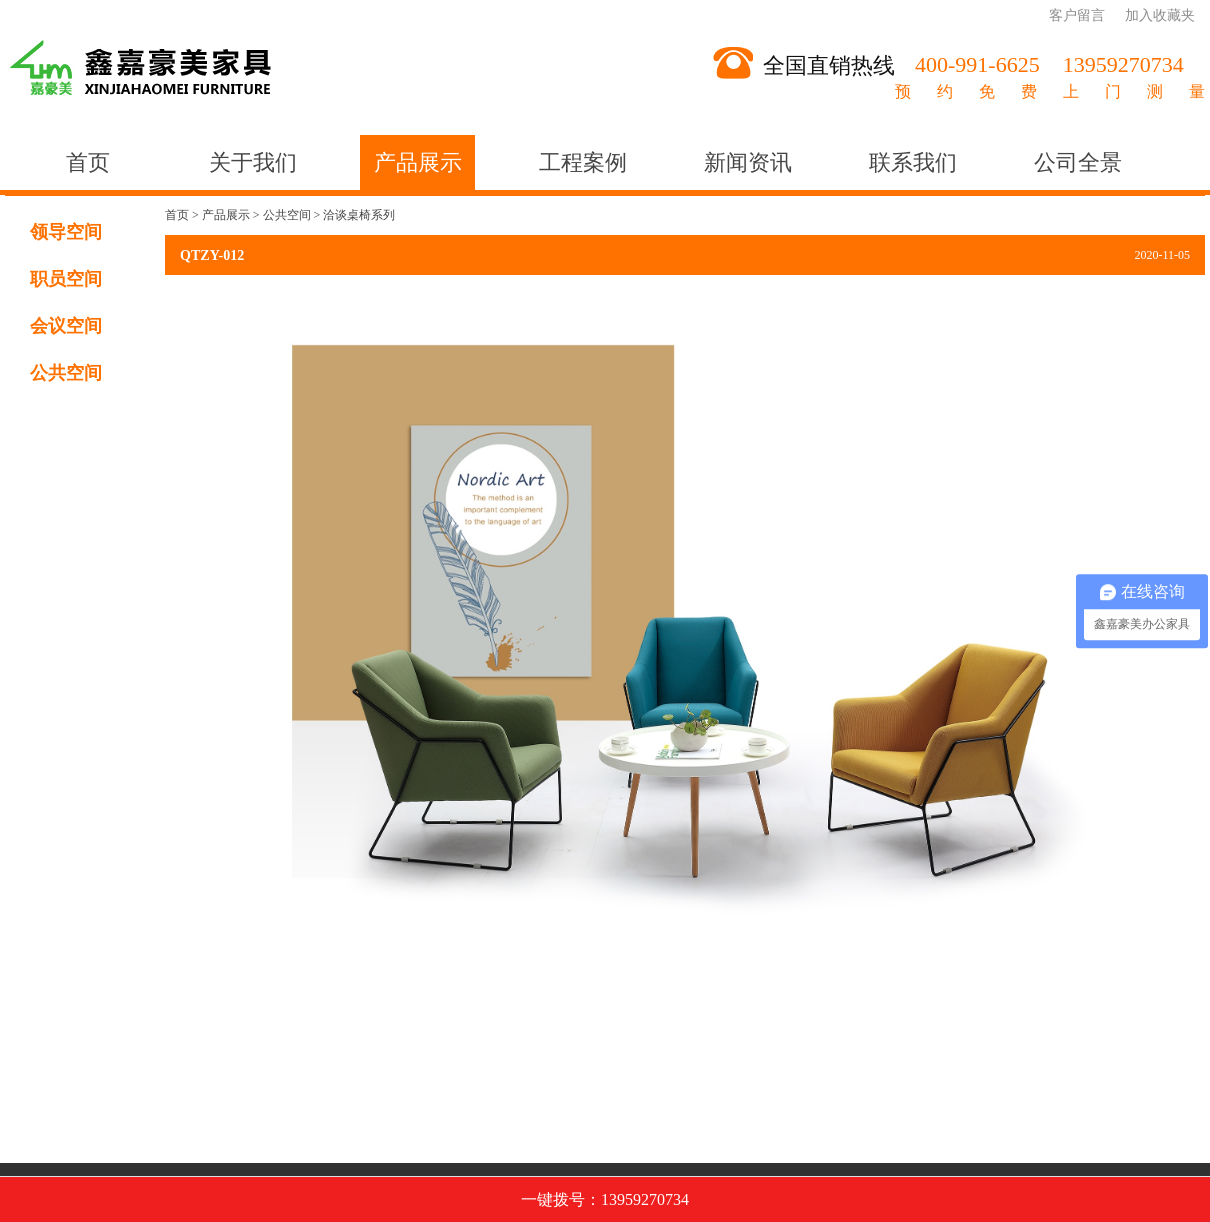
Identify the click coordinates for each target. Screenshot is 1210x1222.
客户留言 (1077, 15)
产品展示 (418, 162)
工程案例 (583, 162)
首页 (88, 162)
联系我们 (913, 162)
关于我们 (253, 162)
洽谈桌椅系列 (359, 215)
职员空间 (66, 279)
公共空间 (66, 373)
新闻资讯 (748, 162)
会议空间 (66, 326)
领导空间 (66, 232)
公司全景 (1078, 162)
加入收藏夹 (1160, 15)
